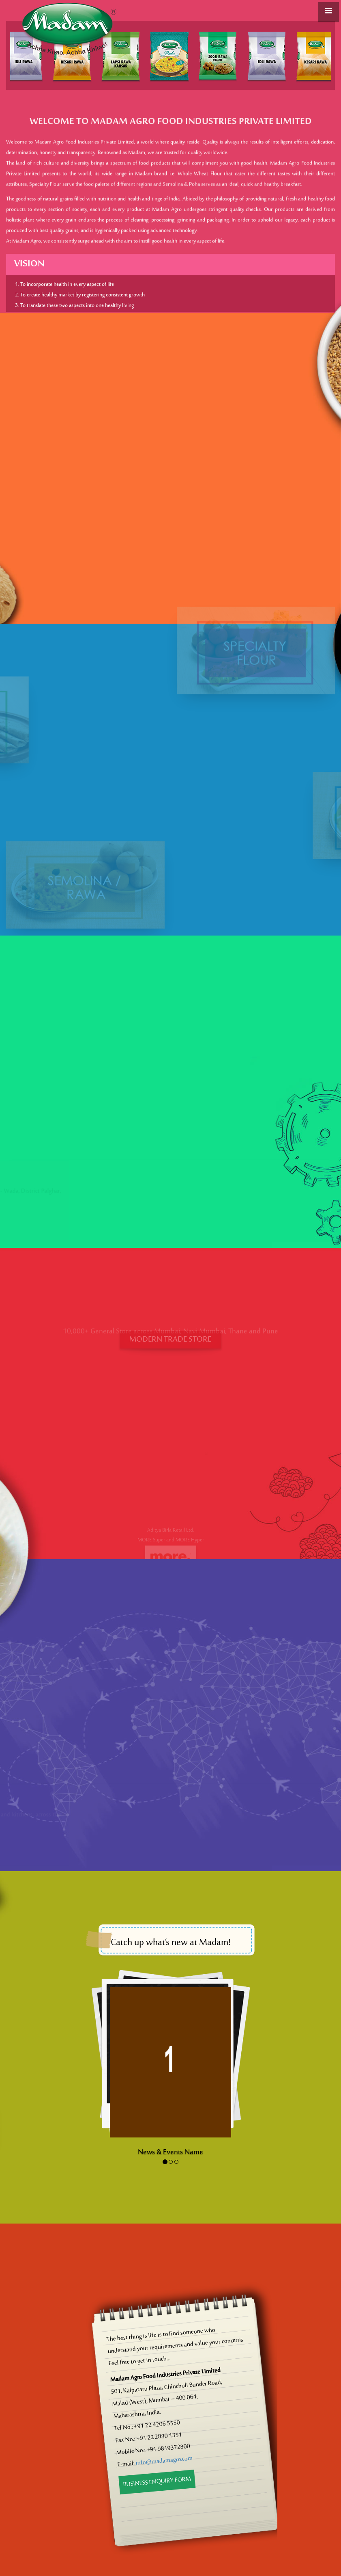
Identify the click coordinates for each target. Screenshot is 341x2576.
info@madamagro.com (164, 2460)
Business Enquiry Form (157, 2482)
